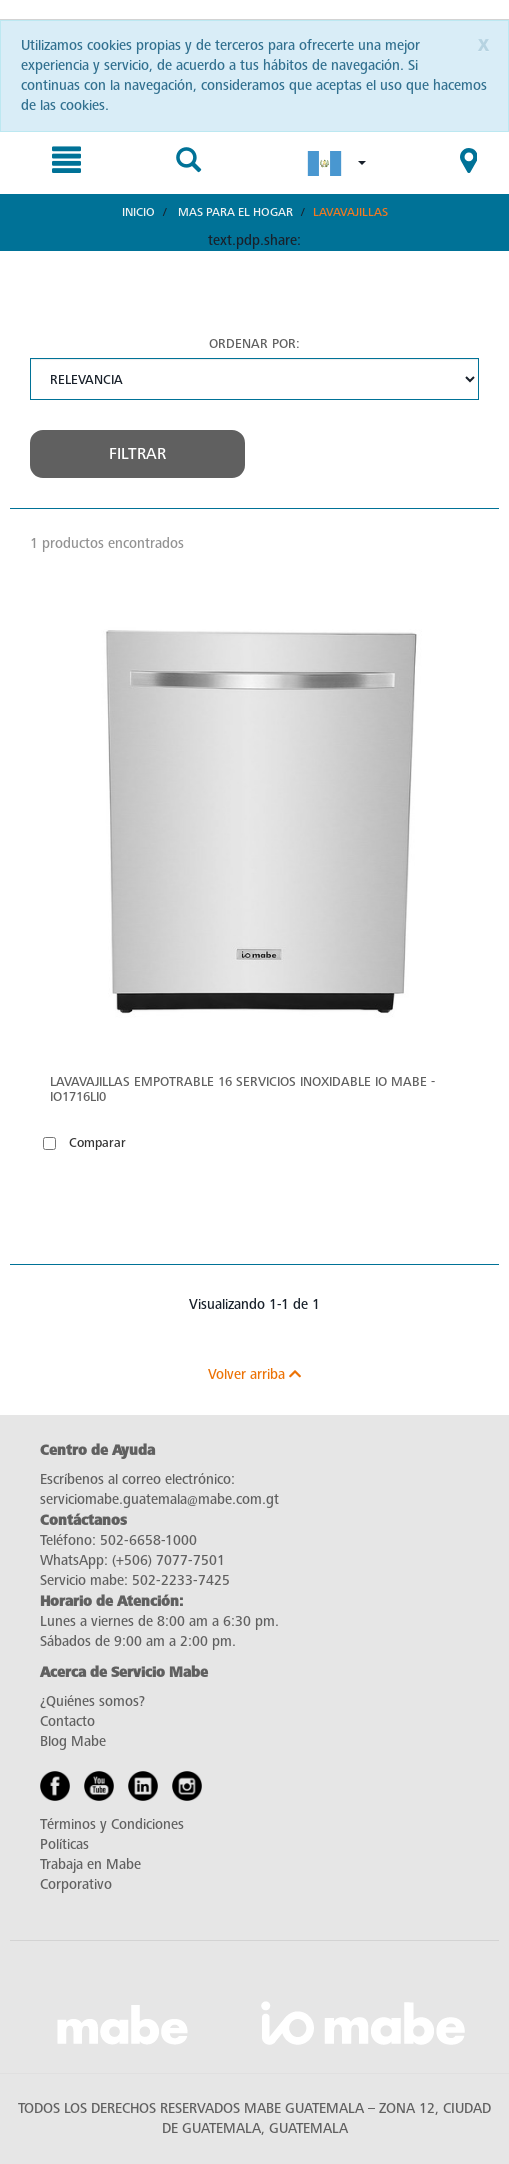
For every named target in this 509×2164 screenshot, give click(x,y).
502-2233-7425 (181, 1580)
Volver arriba (254, 1374)
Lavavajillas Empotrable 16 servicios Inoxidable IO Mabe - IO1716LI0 (242, 1089)
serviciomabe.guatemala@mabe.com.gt (159, 1499)
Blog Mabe (73, 1741)
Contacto (67, 1721)
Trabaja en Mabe (90, 1864)
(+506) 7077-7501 (168, 1560)
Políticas (64, 1844)
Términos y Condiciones (112, 1824)
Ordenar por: (254, 343)
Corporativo (76, 1884)
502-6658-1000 (148, 1540)
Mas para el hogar (235, 212)
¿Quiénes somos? (92, 1701)
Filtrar (137, 454)
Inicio (138, 212)
